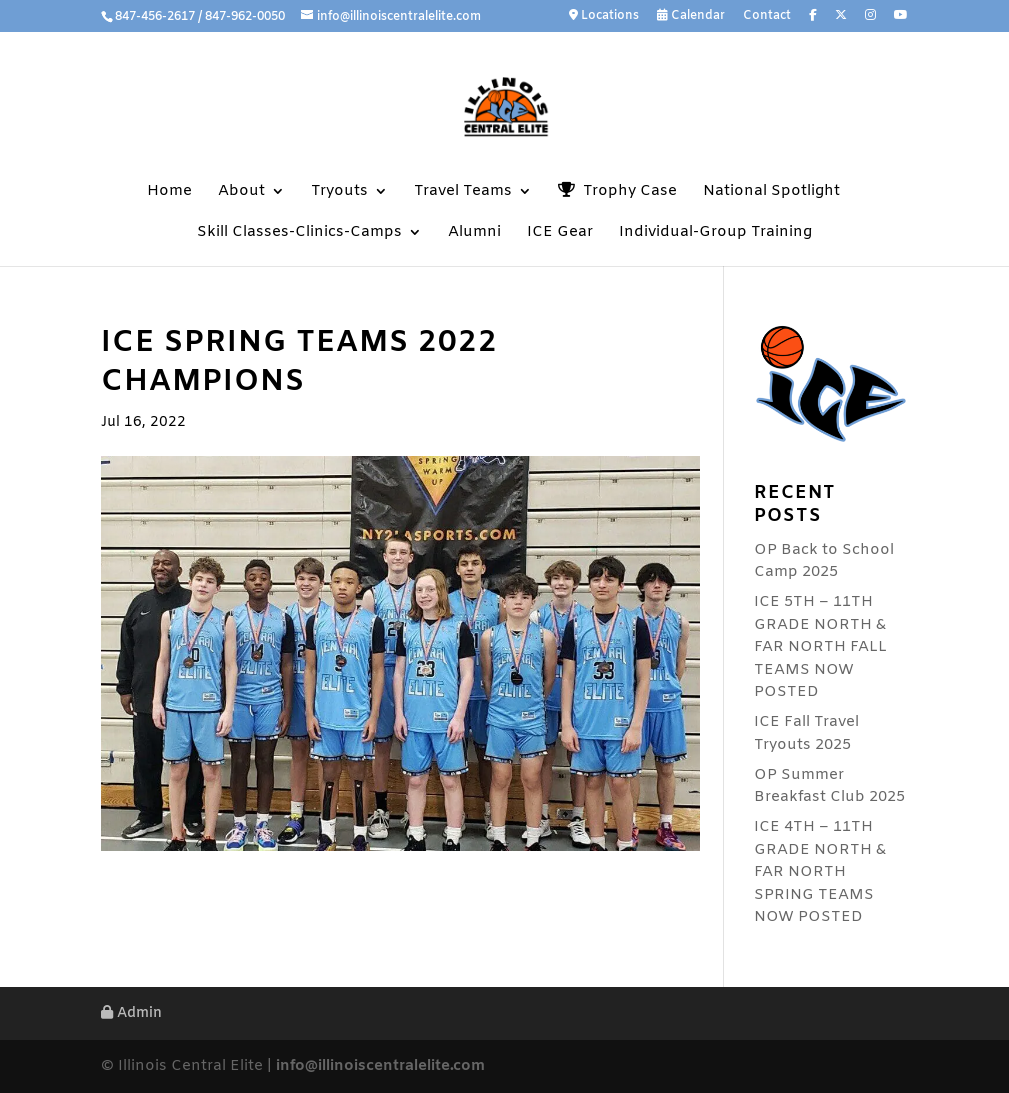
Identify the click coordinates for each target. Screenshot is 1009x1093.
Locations (604, 16)
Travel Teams (463, 192)
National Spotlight (771, 192)
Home (169, 192)
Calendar (691, 16)
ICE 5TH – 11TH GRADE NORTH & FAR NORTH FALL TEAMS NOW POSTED (820, 647)
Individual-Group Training (715, 233)
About (241, 192)
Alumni (474, 233)
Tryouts (339, 192)
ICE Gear (560, 233)
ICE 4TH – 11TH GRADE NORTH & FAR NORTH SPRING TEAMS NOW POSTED (820, 872)
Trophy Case (617, 191)
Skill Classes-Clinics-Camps (299, 233)
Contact (767, 17)
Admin (131, 1013)
